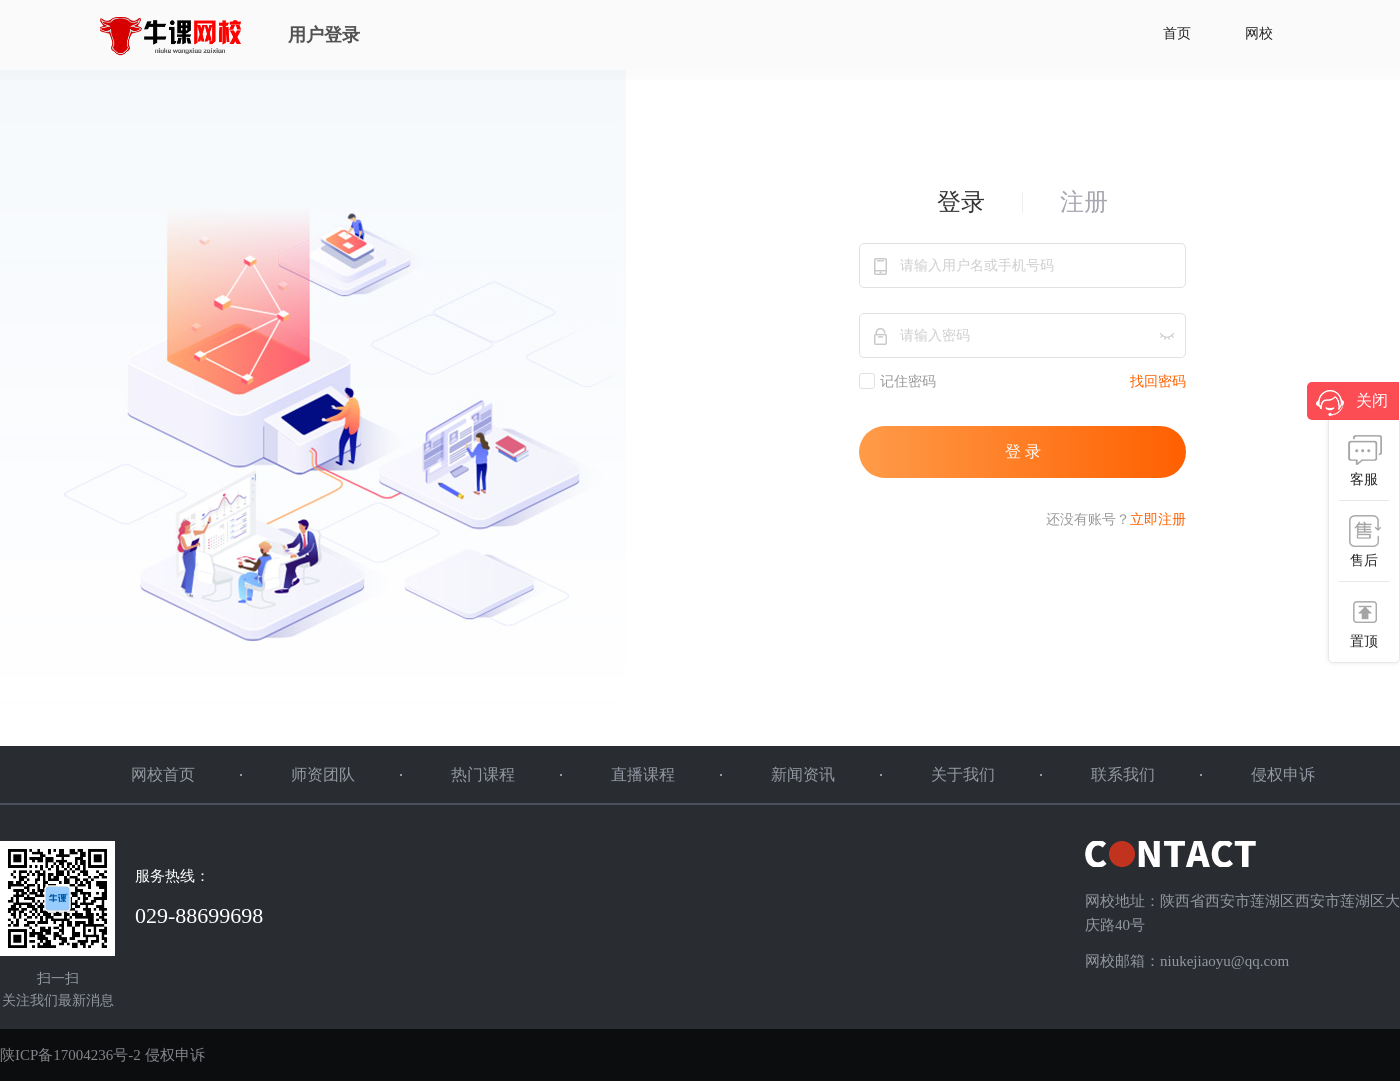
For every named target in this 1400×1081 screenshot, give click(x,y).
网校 (1259, 33)
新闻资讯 (803, 774)
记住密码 (897, 381)
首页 (1177, 33)
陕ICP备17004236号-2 (70, 1055)
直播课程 (643, 774)
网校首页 (163, 774)
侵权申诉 (1283, 774)
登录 (961, 202)
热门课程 (483, 774)
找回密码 (1158, 381)
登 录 (1023, 451)
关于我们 (963, 774)
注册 (1084, 202)
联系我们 (1123, 774)
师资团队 (323, 774)
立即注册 (1158, 519)
